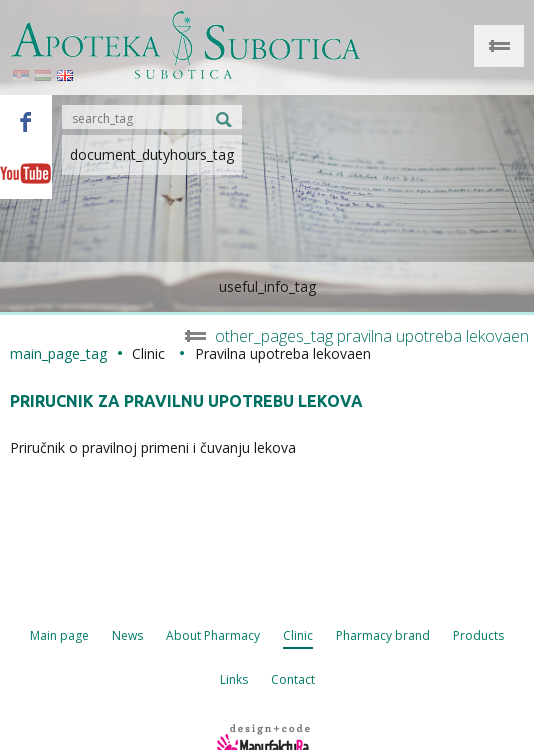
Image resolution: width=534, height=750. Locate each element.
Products (478, 635)
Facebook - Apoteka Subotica (26, 121)
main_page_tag (58, 353)
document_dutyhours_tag (152, 154)
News (127, 635)
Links (234, 679)
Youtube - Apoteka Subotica (26, 173)
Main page (59, 635)
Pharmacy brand (383, 635)
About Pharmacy (213, 635)
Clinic (298, 635)
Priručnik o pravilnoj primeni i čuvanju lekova (153, 447)
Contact (293, 679)
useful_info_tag (267, 286)
